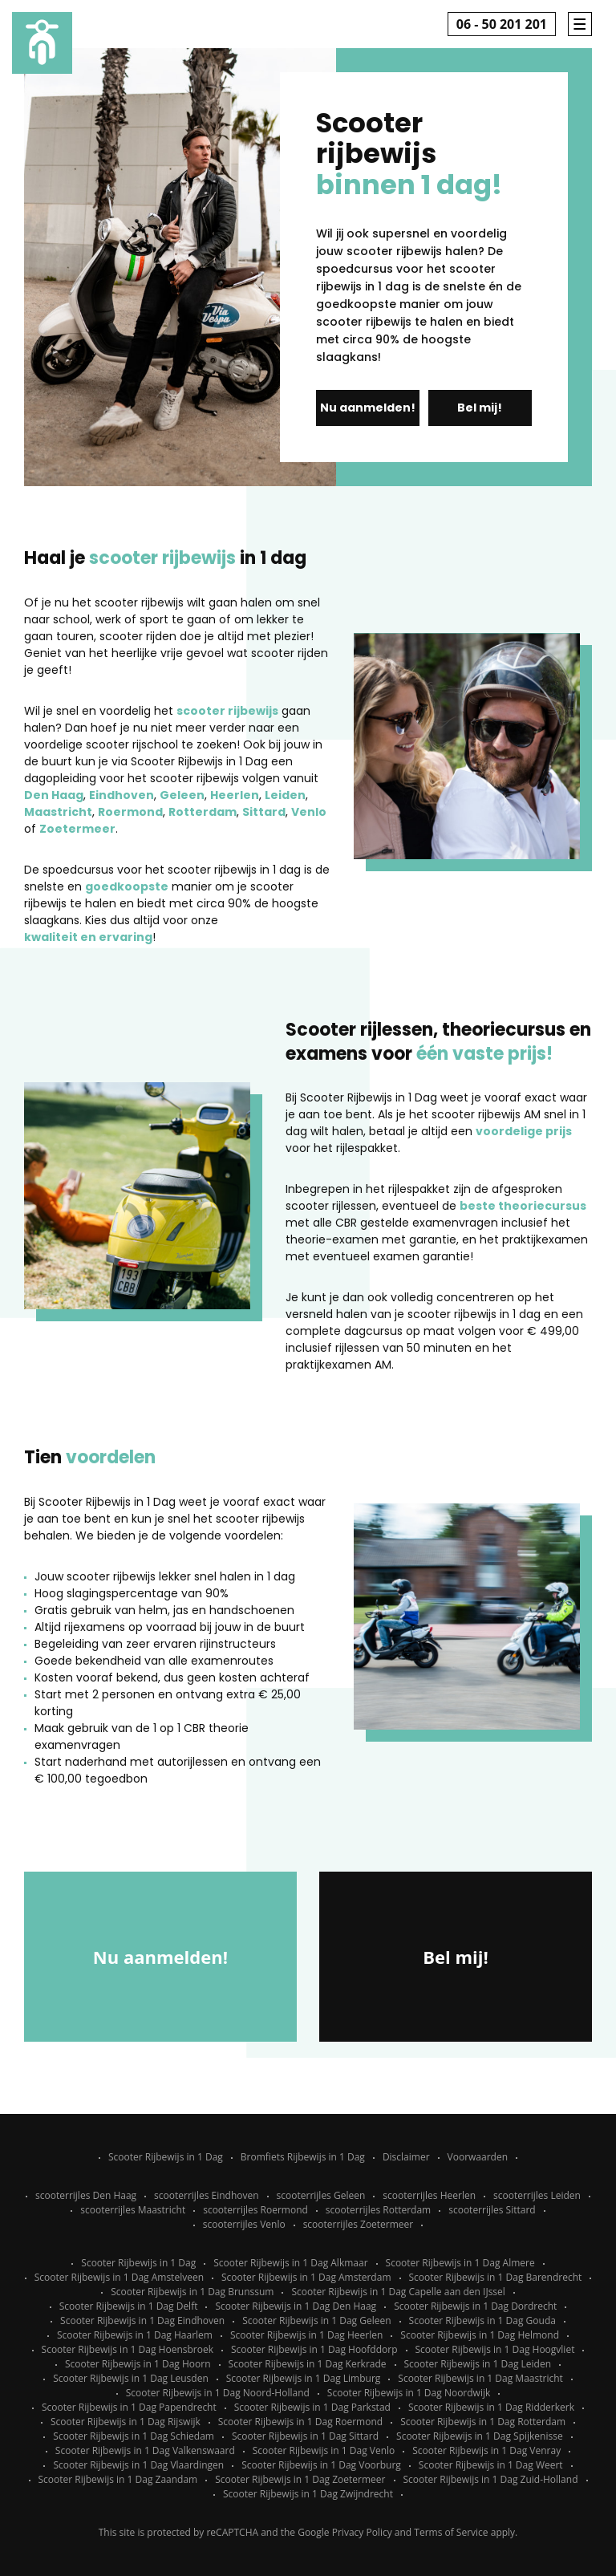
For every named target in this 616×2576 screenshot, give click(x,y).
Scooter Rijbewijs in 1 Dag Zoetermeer (300, 2479)
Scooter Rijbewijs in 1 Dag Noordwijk (408, 2393)
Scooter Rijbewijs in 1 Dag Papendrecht (129, 2407)
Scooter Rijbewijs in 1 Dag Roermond (300, 2421)
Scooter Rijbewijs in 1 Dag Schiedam (133, 2436)
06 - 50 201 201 (501, 24)
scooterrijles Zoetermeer (358, 2224)
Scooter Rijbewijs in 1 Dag (165, 2157)
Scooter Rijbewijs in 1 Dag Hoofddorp (314, 2349)
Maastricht (58, 812)
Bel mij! (479, 408)
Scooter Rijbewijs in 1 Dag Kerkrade (308, 2364)
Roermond (130, 812)
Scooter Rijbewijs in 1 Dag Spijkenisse (479, 2436)
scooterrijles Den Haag (85, 2195)
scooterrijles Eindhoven (206, 2195)
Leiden (285, 795)
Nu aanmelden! (367, 408)
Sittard (264, 812)
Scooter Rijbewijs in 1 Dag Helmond (479, 2335)
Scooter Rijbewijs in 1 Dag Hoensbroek (127, 2349)
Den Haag (53, 795)
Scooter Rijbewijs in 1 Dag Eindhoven (142, 2320)
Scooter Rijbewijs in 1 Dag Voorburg (321, 2465)
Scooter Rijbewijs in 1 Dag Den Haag (295, 2306)
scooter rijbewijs (227, 711)
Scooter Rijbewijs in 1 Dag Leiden (478, 2364)
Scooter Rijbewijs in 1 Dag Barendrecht (495, 2277)
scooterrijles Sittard (491, 2210)
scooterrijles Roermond (255, 2210)
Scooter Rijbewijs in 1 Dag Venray (486, 2450)
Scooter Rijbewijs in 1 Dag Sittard (305, 2436)
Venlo (308, 812)
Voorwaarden (478, 2157)
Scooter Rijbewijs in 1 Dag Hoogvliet (495, 2349)
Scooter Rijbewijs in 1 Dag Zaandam (118, 2479)
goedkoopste (126, 886)
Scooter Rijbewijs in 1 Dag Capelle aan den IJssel (398, 2291)
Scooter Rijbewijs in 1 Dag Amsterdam (306, 2277)
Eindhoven (121, 795)
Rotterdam (202, 812)
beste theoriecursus (523, 1206)
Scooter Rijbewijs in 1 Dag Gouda (482, 2320)
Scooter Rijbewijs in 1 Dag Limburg (303, 2378)
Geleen (182, 795)
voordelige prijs (524, 1131)
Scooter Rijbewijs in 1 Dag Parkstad (312, 2407)
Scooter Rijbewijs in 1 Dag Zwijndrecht (308, 2494)
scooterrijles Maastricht (132, 2210)
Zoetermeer (77, 829)
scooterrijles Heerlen (429, 2195)
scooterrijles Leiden (537, 2195)
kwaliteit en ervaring (88, 937)
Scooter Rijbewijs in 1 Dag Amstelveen (119, 2277)
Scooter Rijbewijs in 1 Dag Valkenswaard (145, 2450)
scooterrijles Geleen (321, 2195)
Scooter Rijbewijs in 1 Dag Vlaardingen (138, 2465)
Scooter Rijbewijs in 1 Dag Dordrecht (475, 2306)
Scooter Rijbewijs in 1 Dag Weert (491, 2465)
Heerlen (234, 795)
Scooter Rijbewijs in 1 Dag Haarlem (135, 2335)
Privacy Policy (362, 2532)
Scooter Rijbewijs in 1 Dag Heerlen (306, 2335)
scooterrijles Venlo (244, 2224)
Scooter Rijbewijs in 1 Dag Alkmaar (290, 2263)
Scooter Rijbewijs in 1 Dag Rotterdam (482, 2421)
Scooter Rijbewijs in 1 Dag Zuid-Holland (490, 2479)
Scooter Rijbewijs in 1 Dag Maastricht (480, 2378)
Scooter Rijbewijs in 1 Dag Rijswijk (126, 2421)
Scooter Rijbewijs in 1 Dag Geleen (316, 2320)
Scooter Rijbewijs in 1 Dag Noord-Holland (218, 2393)
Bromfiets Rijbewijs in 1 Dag (303, 2157)
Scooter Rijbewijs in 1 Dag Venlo (324, 2450)
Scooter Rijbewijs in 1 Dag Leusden (131, 2378)
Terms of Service (451, 2532)
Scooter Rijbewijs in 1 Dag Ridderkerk (491, 2407)
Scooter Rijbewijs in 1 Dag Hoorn (138, 2364)
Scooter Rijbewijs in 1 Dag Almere (460, 2263)
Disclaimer (406, 2157)
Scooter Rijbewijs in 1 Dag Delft (128, 2306)
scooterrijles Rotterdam (378, 2210)
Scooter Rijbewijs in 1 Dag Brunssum (192, 2291)
